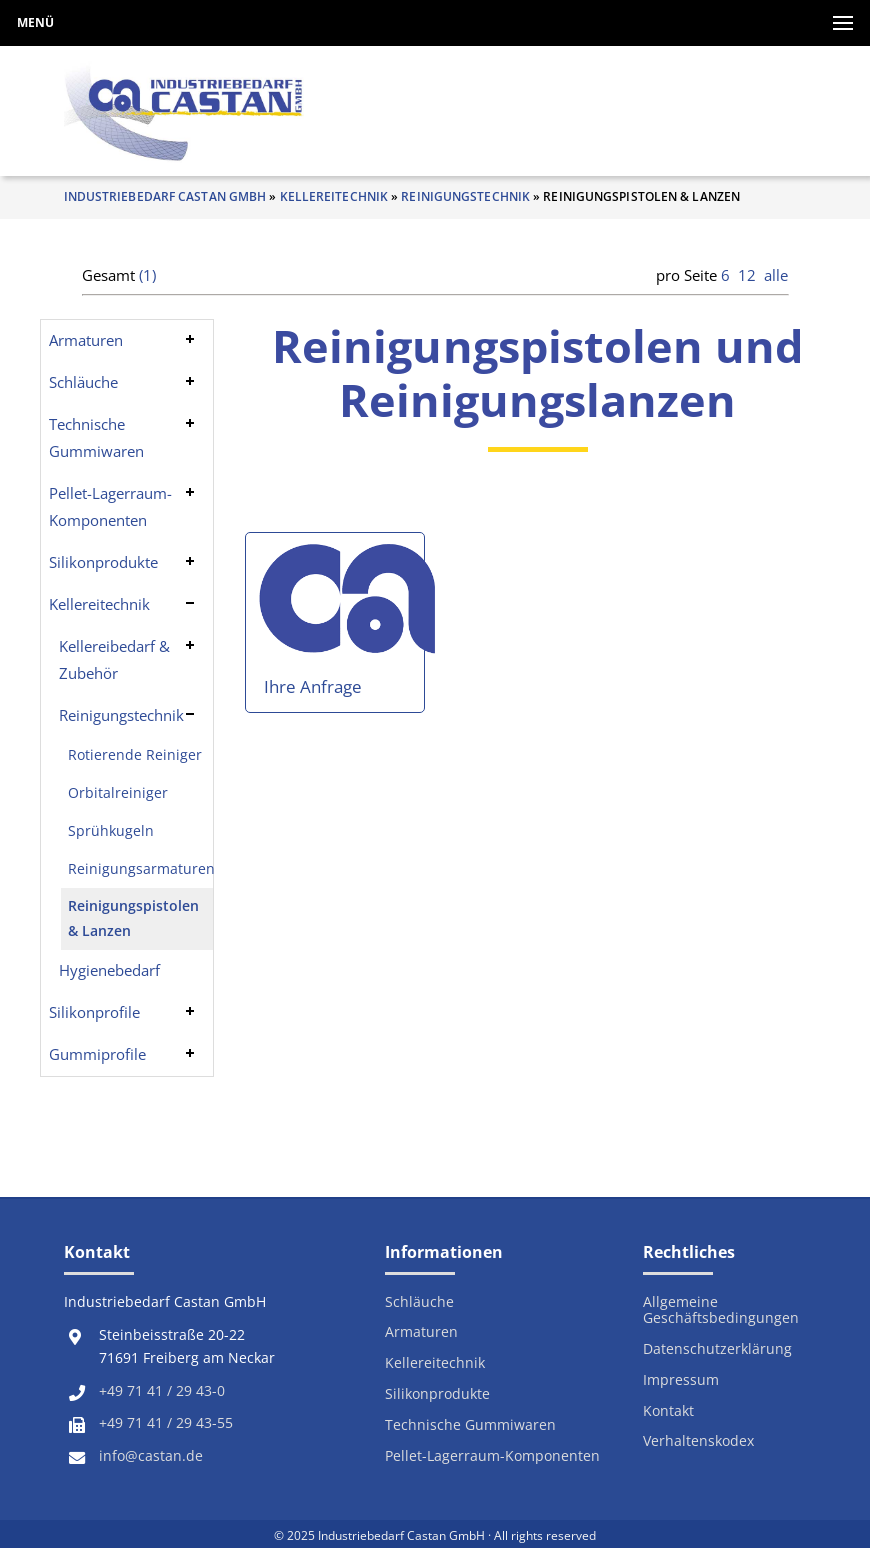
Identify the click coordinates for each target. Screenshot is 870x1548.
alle (776, 275)
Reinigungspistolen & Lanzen (133, 918)
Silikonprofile (94, 1012)
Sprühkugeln (111, 831)
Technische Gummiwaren (96, 437)
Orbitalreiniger (118, 793)
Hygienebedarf (109, 970)
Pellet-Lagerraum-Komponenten (110, 506)
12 (747, 275)
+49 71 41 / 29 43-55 (166, 1423)
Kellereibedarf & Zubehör (114, 659)
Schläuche (83, 382)
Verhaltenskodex (698, 1441)
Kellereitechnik (334, 196)
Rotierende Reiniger (135, 755)
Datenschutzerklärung (717, 1349)
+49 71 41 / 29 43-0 (162, 1391)
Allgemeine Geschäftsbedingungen (721, 1310)
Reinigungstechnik (465, 196)
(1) (147, 275)
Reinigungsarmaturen (140, 869)
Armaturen (86, 340)
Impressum (681, 1380)
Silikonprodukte (103, 562)
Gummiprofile (97, 1054)
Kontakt (668, 1411)
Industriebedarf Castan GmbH (165, 196)
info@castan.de (151, 1456)
